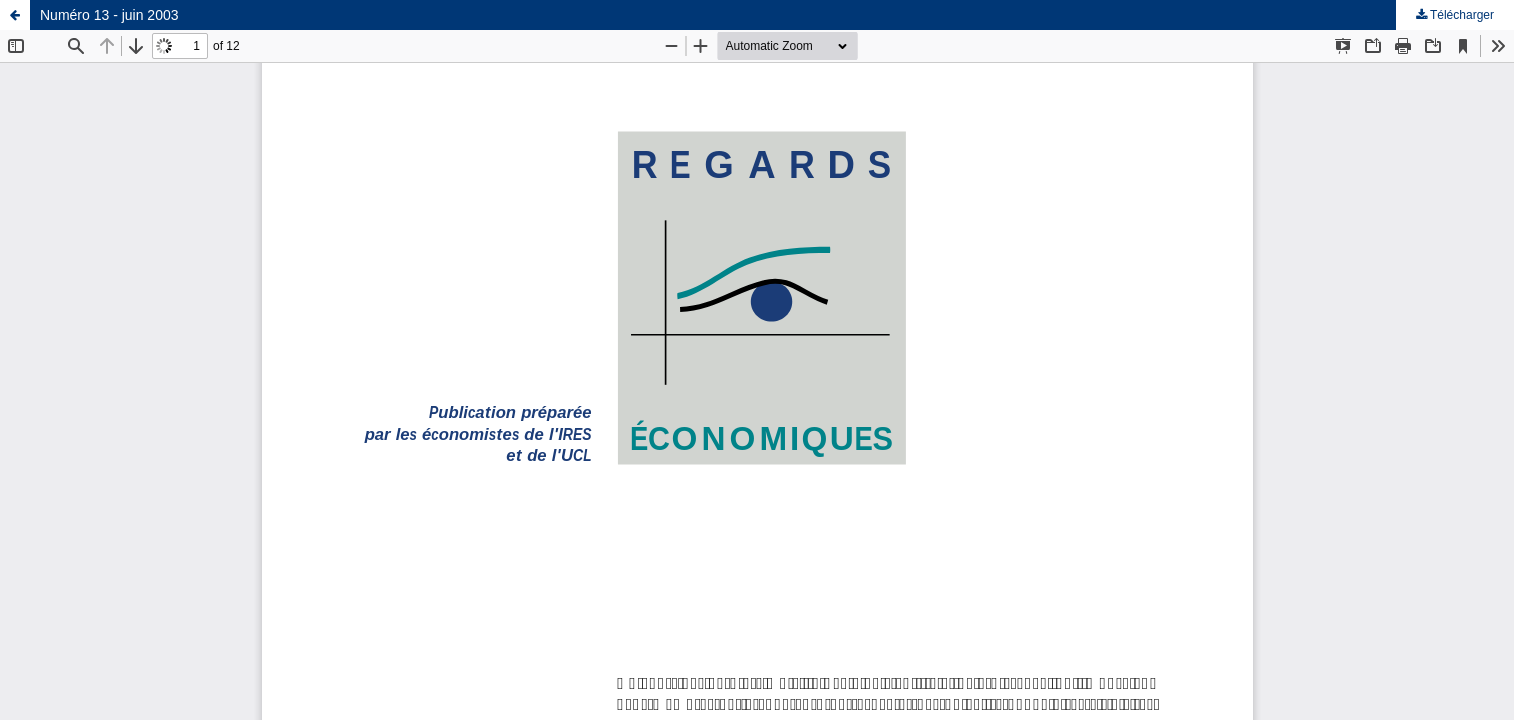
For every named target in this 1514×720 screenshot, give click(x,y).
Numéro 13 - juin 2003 (109, 15)
